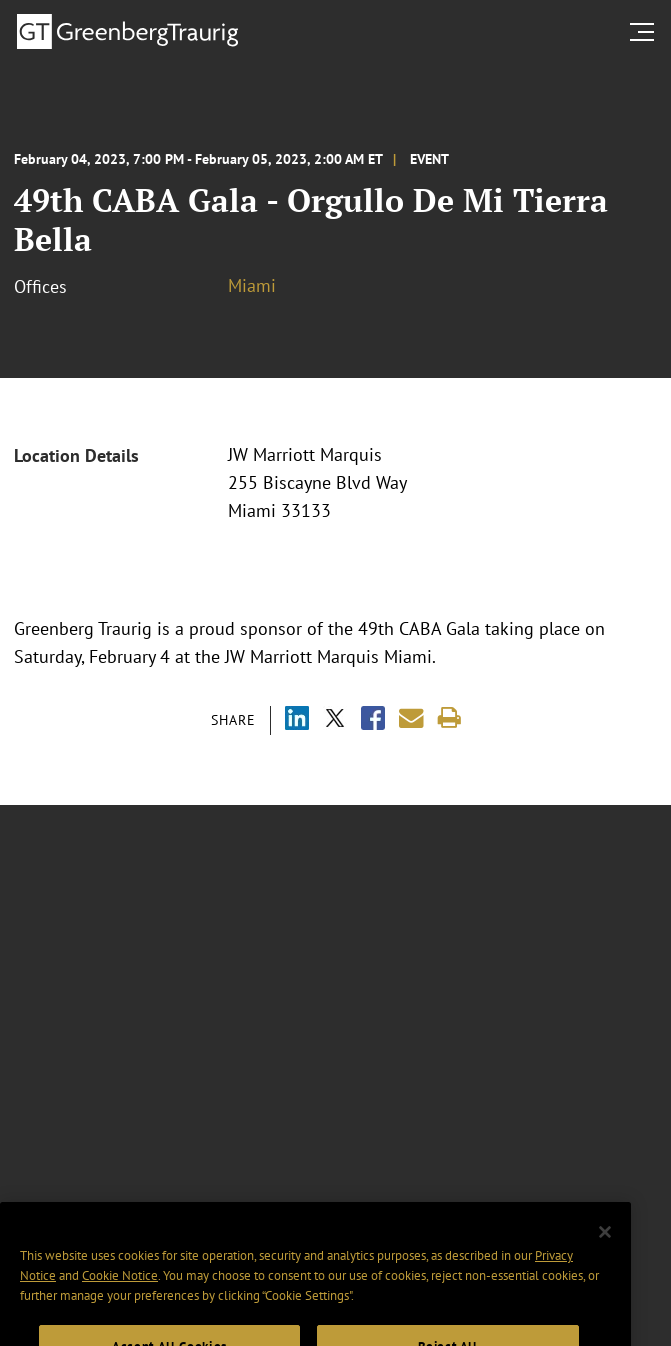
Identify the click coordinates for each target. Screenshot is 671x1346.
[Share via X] (335, 720)
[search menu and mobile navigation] (646, 32)
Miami (252, 285)
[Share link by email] (411, 718)
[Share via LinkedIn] (297, 720)
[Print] (449, 718)
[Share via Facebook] (373, 720)
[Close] (605, 1251)
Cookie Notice (120, 1295)
